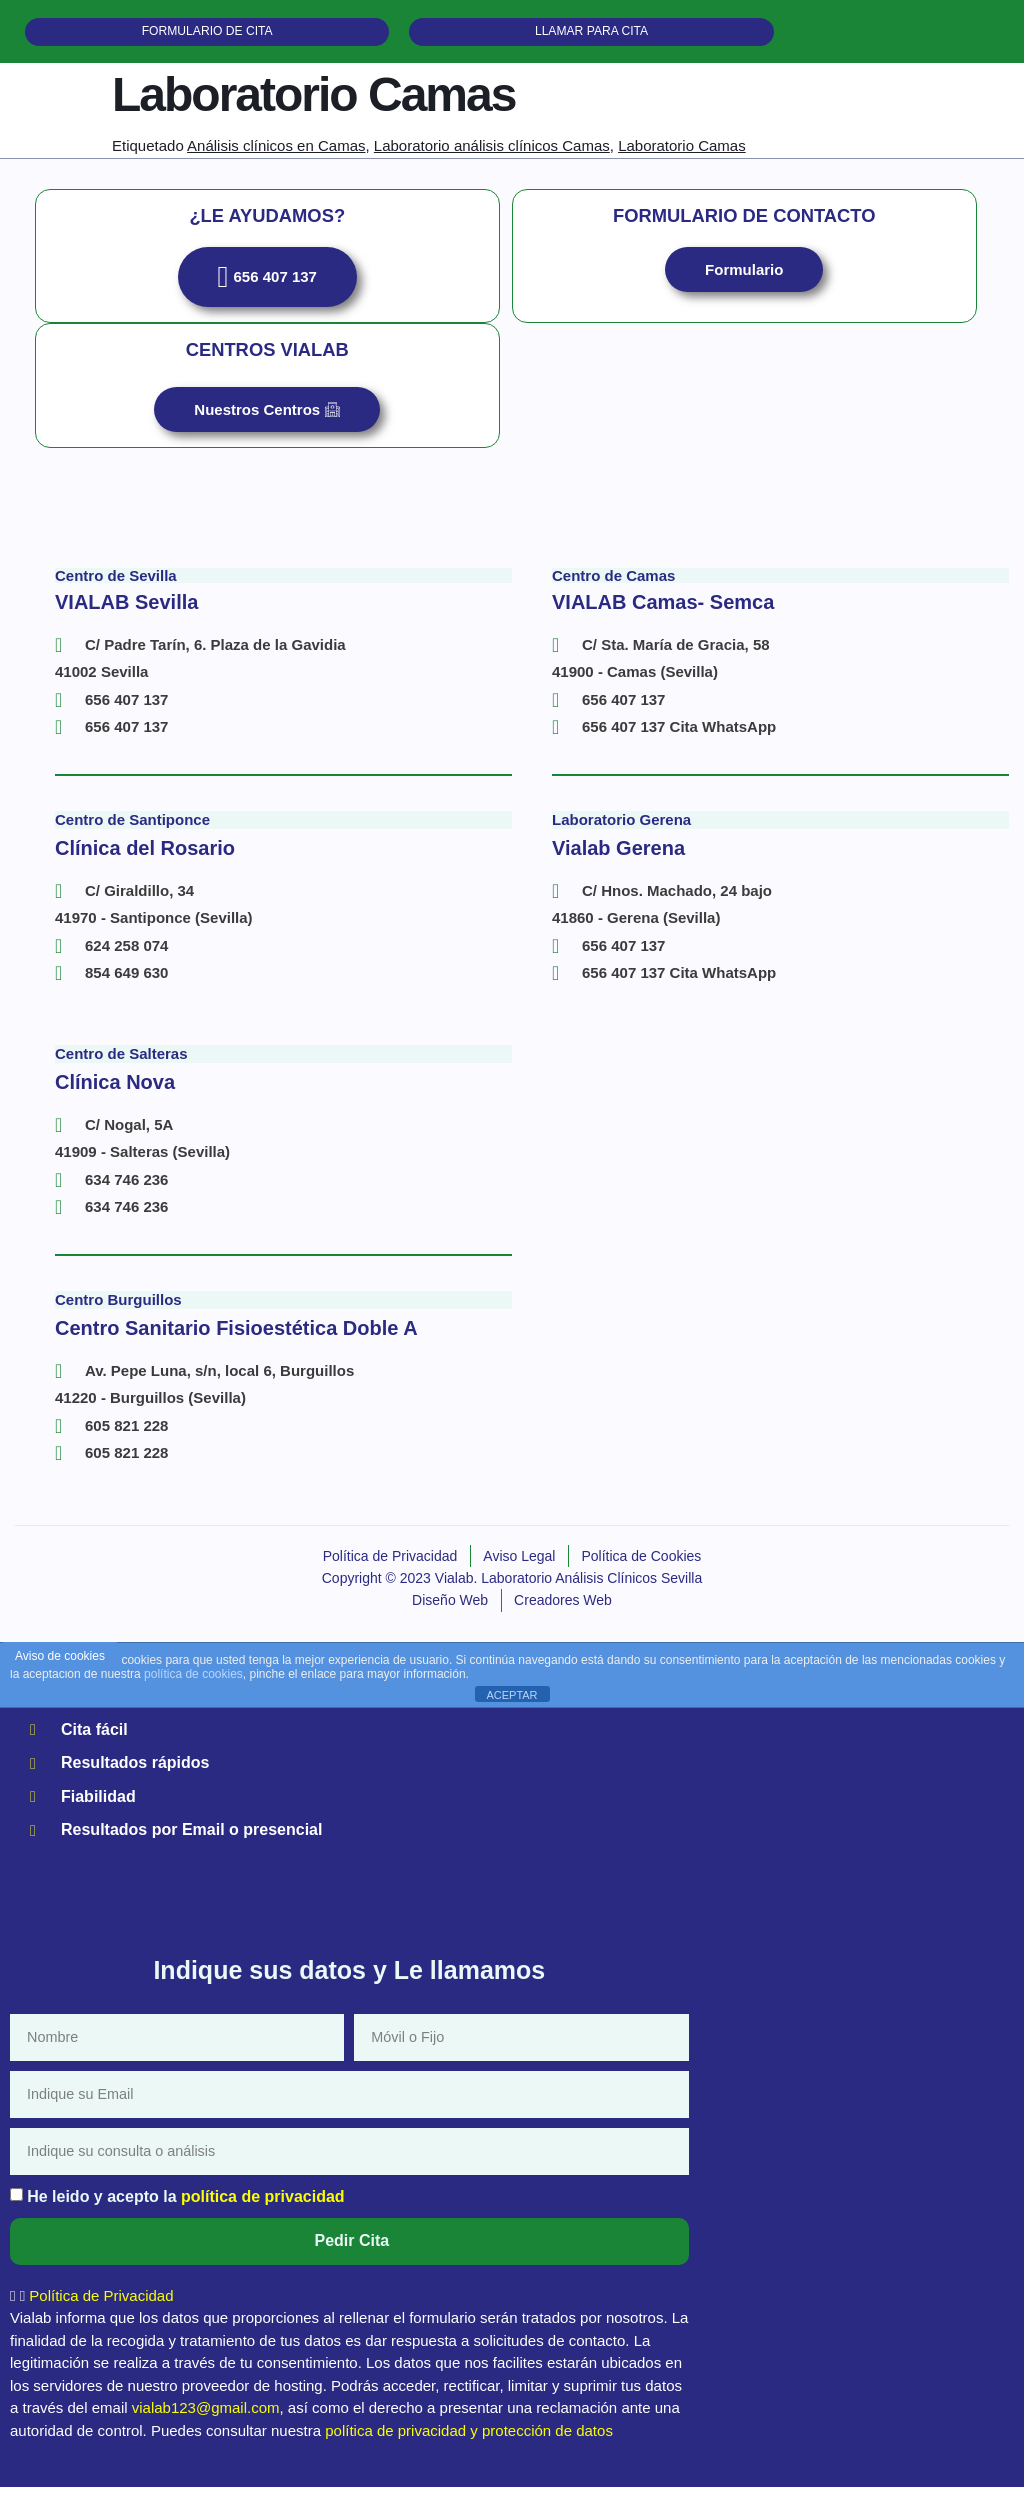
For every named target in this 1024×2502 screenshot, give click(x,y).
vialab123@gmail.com (206, 2422)
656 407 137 (267, 290)
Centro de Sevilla (116, 590)
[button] (349, 2311)
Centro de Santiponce (132, 834)
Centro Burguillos (118, 1314)
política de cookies (193, 1688)
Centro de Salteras (121, 1068)
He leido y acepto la (185, 2211)
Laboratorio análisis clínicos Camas (492, 156)
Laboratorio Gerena (621, 834)
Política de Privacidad (101, 2310)
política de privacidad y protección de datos (469, 2445)
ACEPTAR (511, 1709)
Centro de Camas (613, 590)
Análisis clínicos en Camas (276, 156)
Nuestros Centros (267, 424)
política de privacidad (263, 2211)
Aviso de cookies (60, 1670)
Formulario (744, 282)
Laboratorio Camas (682, 156)
